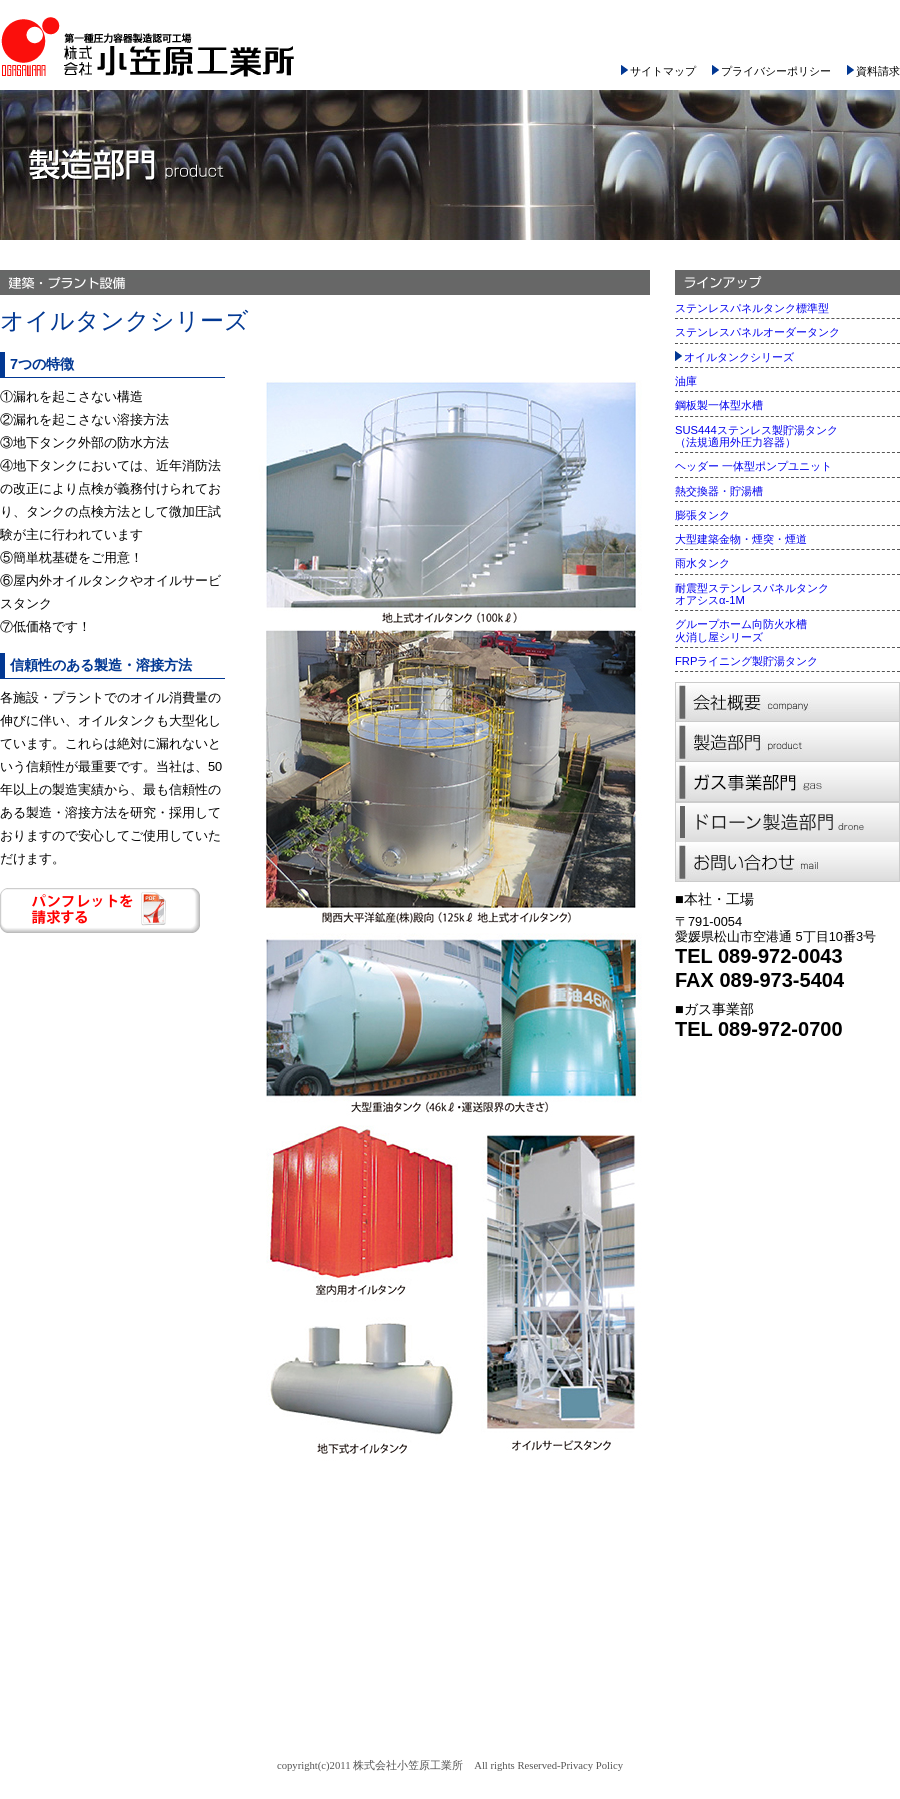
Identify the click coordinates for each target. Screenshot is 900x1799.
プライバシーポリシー (771, 71)
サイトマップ (658, 71)
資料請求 (873, 71)
